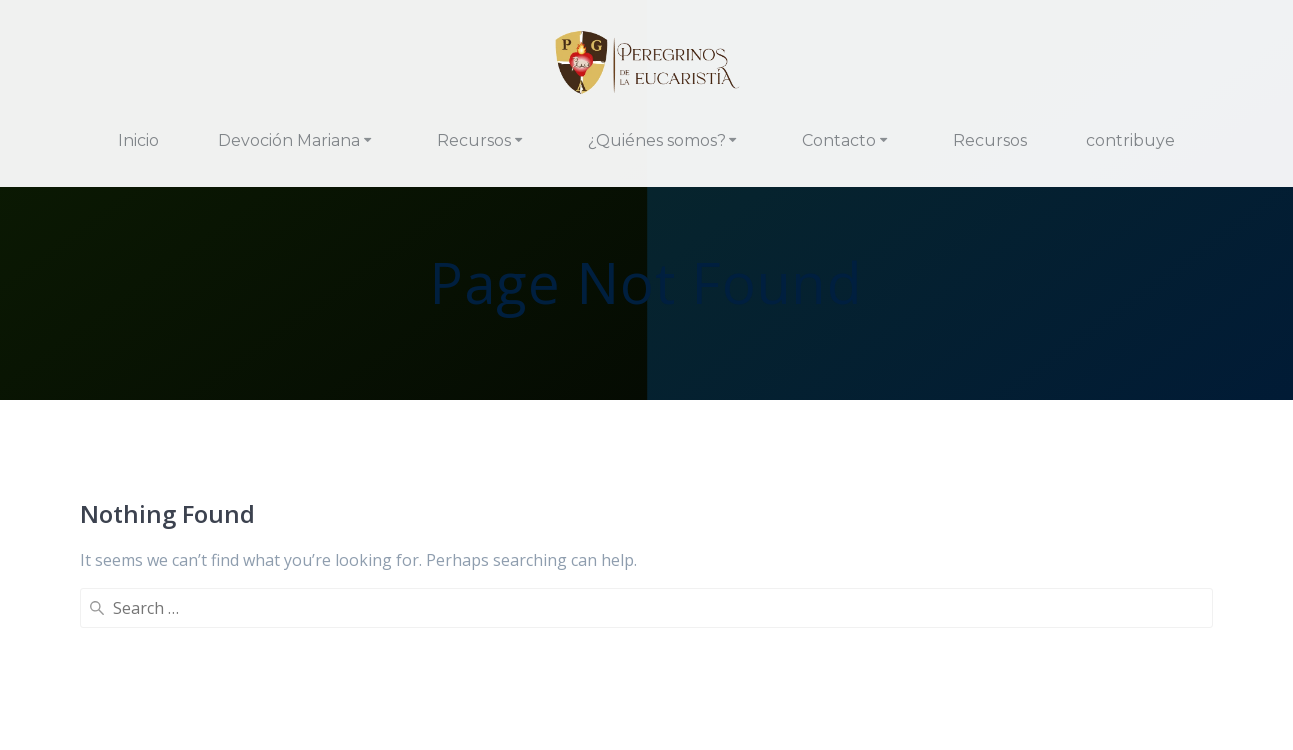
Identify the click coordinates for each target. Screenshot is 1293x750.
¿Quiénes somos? (657, 140)
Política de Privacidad (677, 673)
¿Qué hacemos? (439, 673)
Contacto (839, 140)
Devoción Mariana (289, 140)
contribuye (1130, 140)
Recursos (474, 140)
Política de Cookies (842, 673)
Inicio (138, 140)
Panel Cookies (647, 705)
